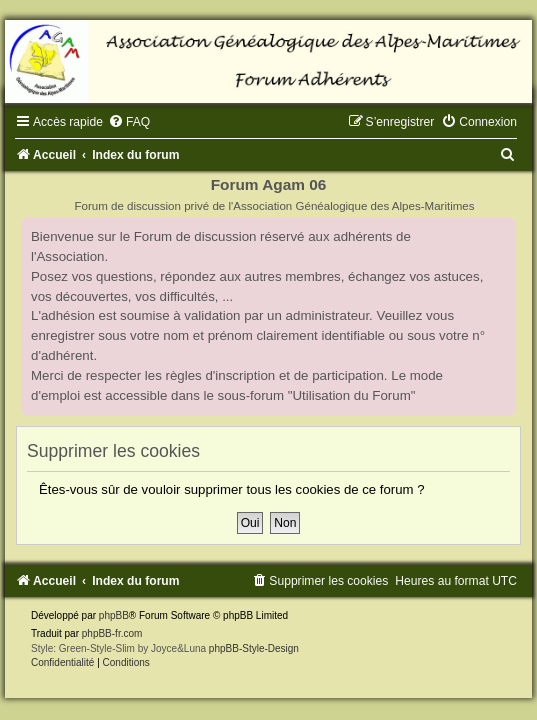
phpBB (114, 615)
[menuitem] (129, 122)
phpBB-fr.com (112, 633)
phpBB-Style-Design (254, 648)
